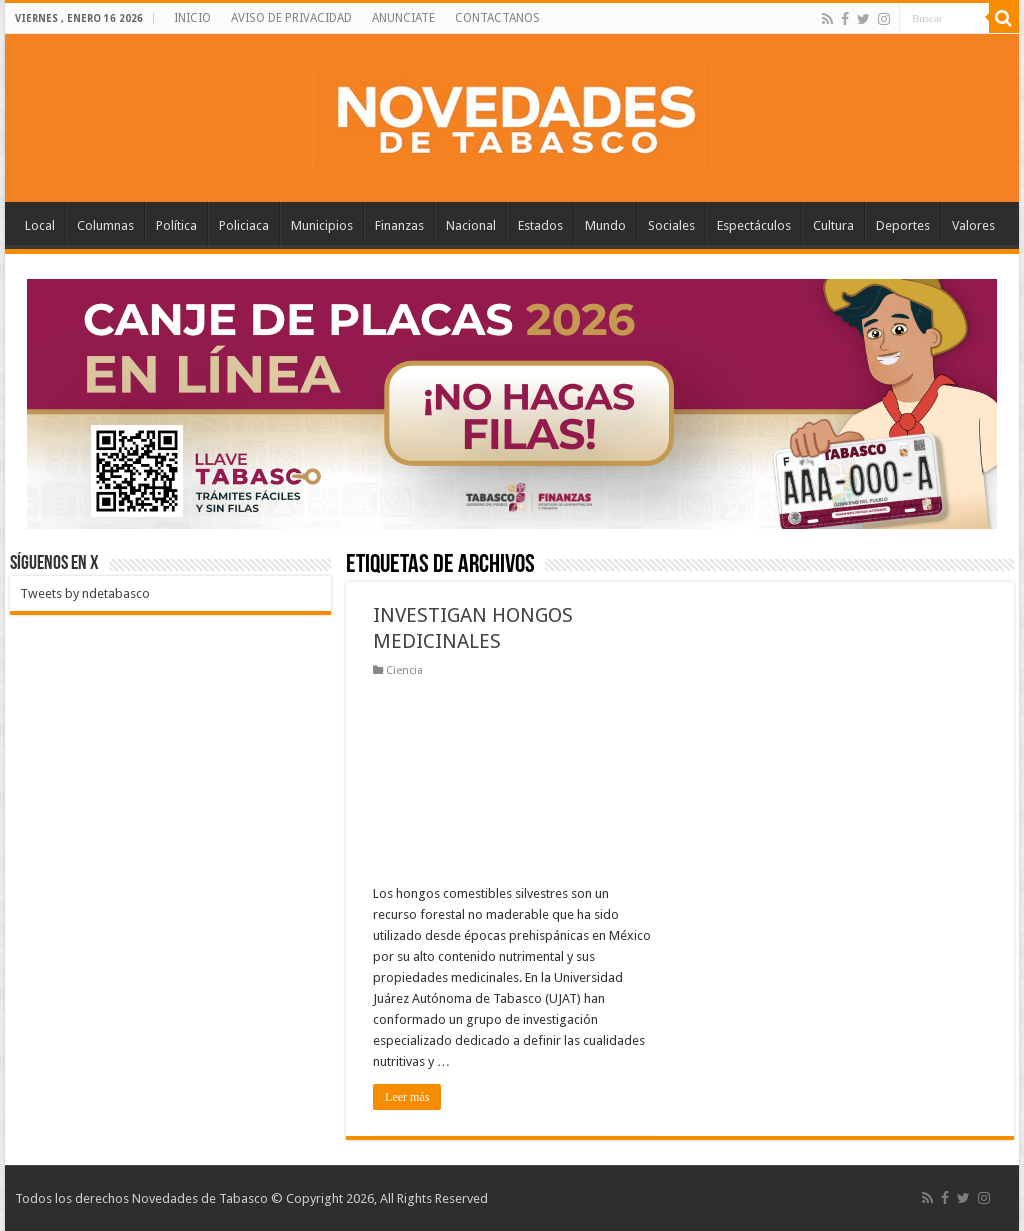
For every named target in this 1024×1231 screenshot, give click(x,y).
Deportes (903, 225)
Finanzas (399, 225)
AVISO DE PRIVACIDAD (291, 18)
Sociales (671, 225)
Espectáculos (754, 225)
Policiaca (244, 225)
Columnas (105, 225)
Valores (973, 225)
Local (40, 225)
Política (176, 225)
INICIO (192, 18)
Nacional (471, 225)
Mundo (605, 225)
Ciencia (404, 670)
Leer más (407, 1097)
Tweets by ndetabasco (85, 593)
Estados (540, 225)
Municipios (322, 225)
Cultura (833, 225)
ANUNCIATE (403, 18)
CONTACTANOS (497, 18)
